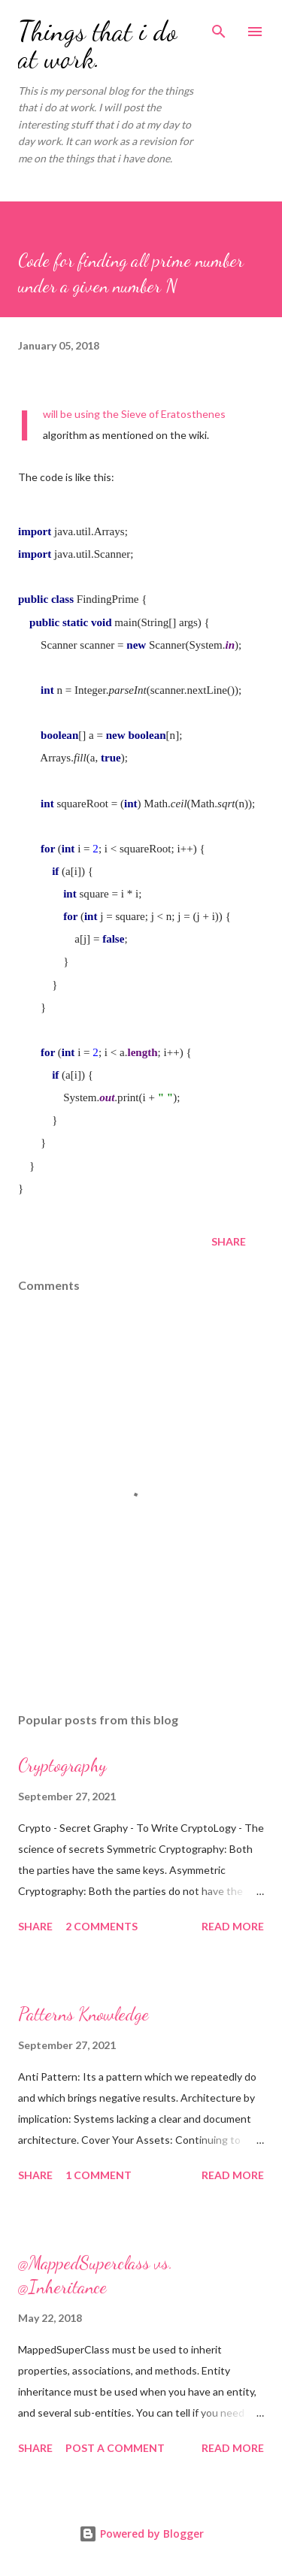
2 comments (101, 1926)
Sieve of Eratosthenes (173, 413)
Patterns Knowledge (83, 2014)
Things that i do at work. (97, 44)
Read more (233, 1926)
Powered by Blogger (141, 2533)
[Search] (219, 27)
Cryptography (62, 1765)
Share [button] (228, 1241)
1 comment (98, 2175)
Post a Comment (115, 2447)
